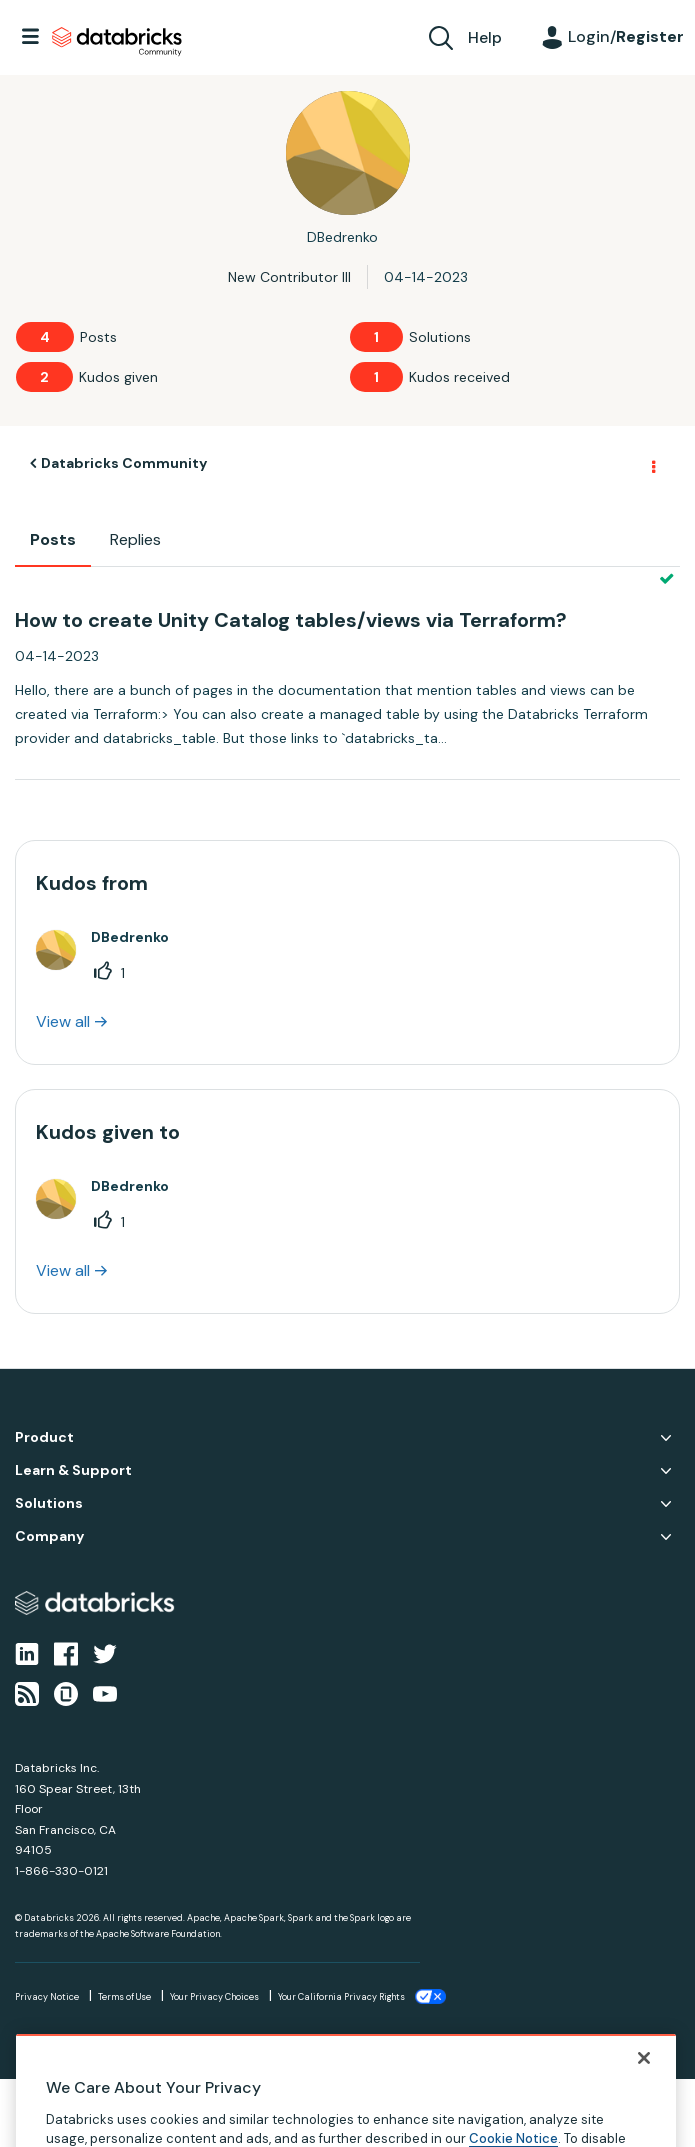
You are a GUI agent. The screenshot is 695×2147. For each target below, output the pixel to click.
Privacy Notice (47, 1997)
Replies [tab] (135, 539)
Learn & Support (73, 1470)
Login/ (626, 36)
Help (485, 37)
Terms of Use (124, 1997)
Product (44, 1437)
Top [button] (27, 2112)
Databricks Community (117, 42)
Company (49, 1536)
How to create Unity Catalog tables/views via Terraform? (291, 620)
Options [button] (652, 464)
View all (63, 1021)
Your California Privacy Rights (341, 1997)
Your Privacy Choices (214, 1997)
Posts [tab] (53, 539)
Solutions (49, 1503)
